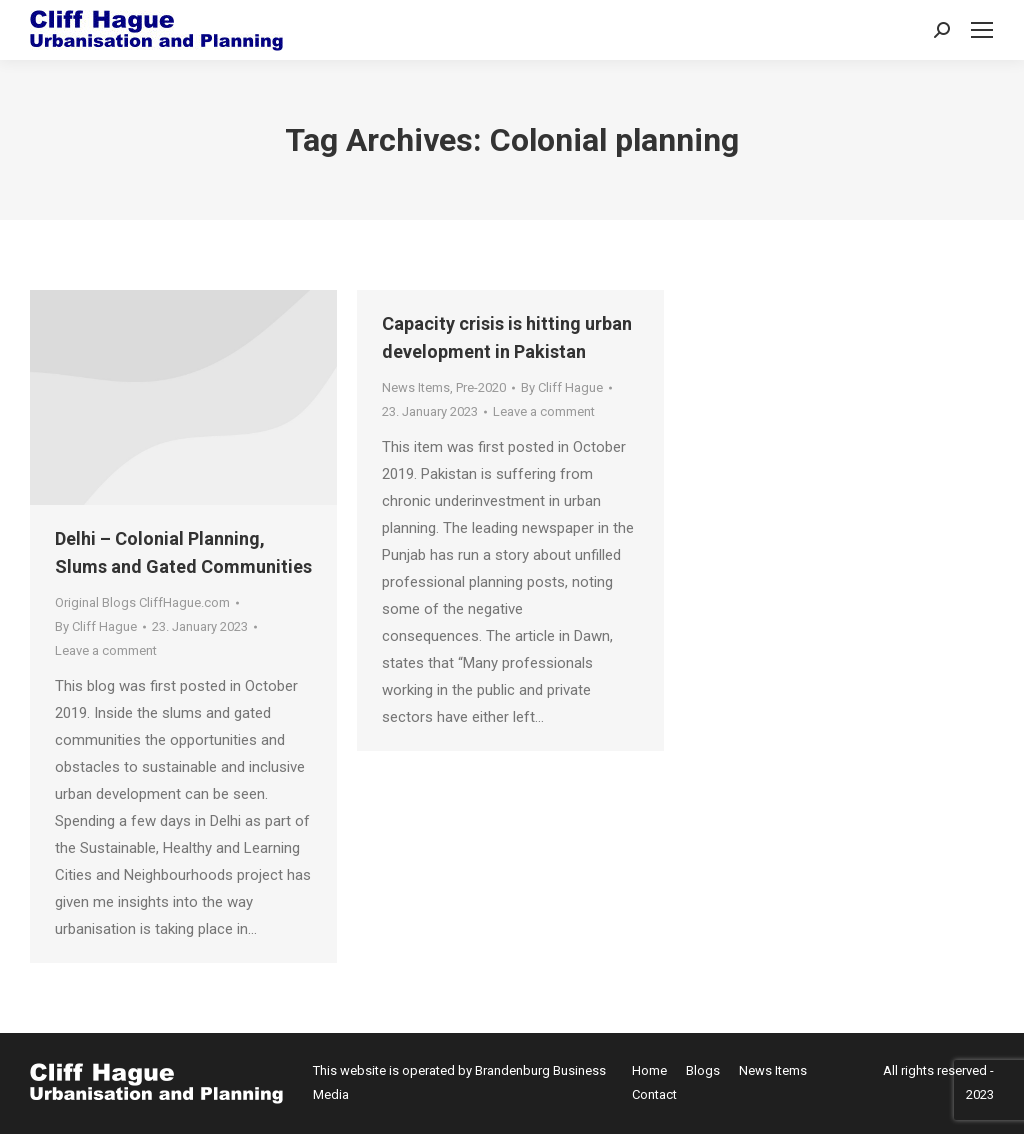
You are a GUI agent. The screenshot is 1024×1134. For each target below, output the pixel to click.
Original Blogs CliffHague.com (142, 602)
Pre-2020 (481, 387)
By (96, 626)
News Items (416, 387)
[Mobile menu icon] (982, 30)
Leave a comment (106, 650)
